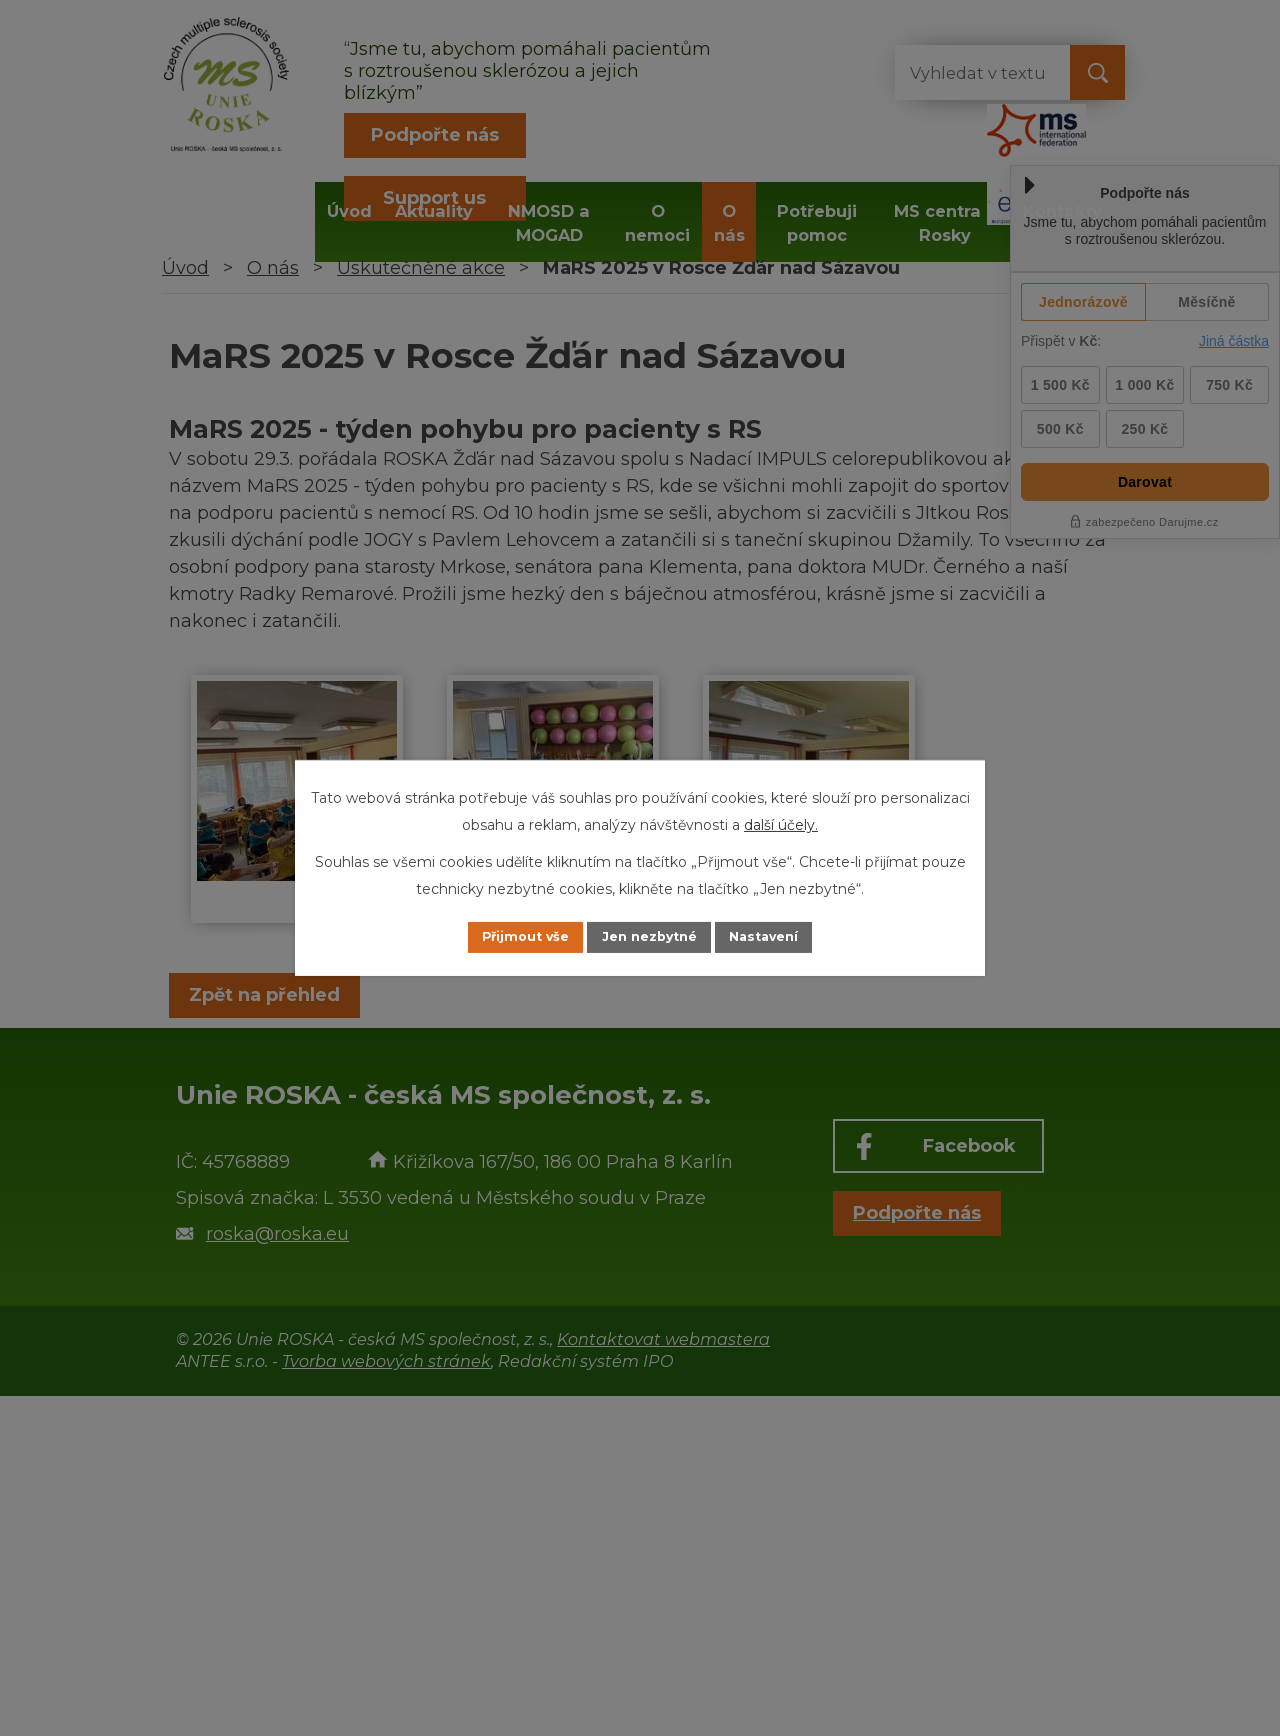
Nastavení (786, 937)
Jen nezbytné (649, 937)
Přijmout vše (504, 937)
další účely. (781, 823)
